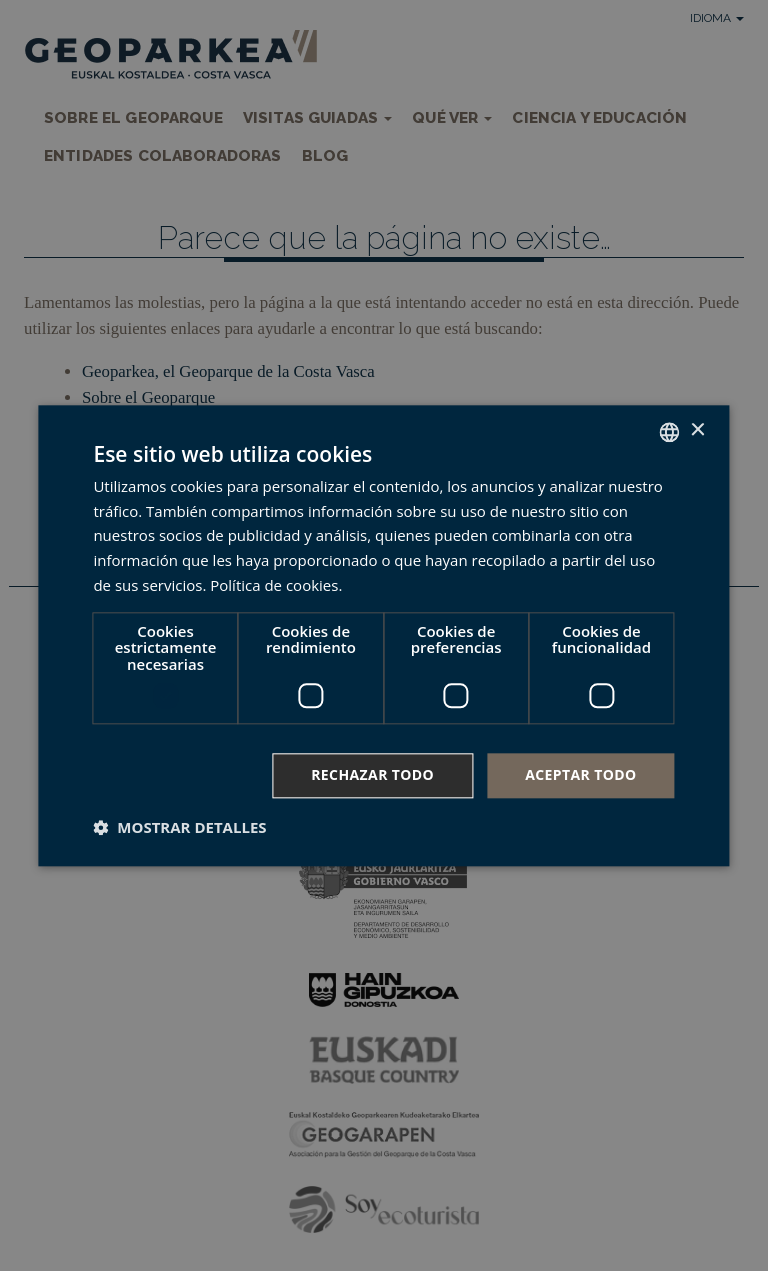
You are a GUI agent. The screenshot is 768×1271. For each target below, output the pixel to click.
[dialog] (383, 635)
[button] (179, 827)
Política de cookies (274, 585)
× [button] (697, 430)
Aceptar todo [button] (580, 774)
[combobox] (670, 432)
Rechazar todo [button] (372, 774)
